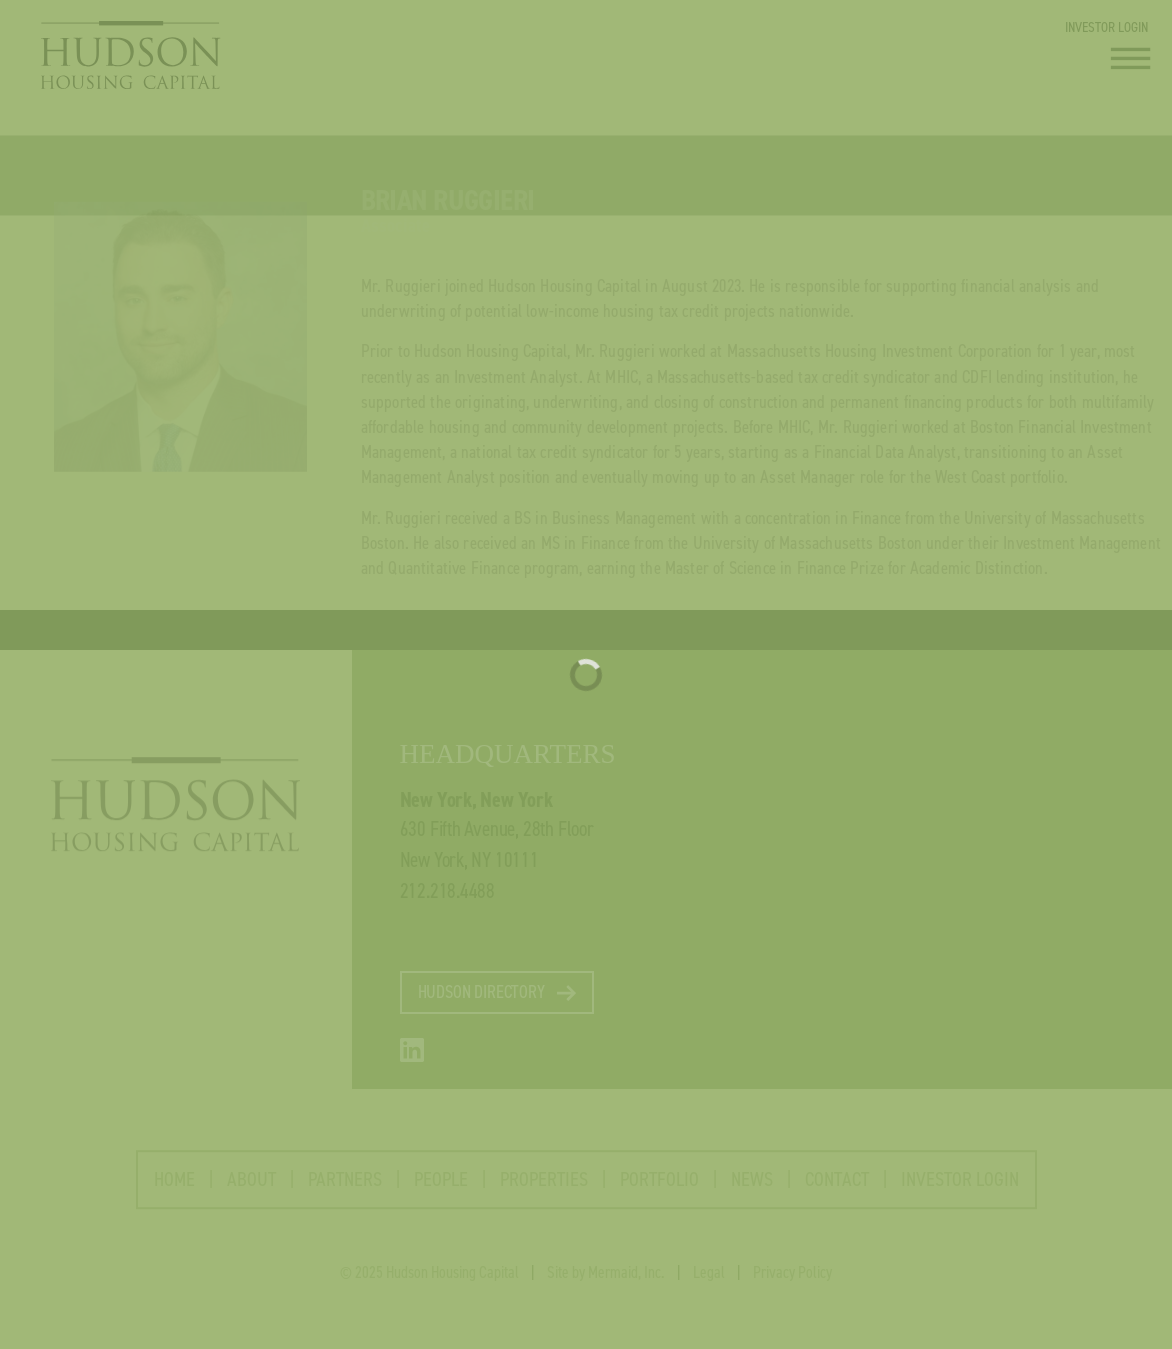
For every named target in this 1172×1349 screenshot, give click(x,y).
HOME (174, 1188)
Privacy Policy (792, 1281)
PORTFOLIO (659, 1188)
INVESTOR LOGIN (1106, 27)
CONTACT (837, 1188)
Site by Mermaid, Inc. (606, 1281)
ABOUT (267, 1188)
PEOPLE (441, 1188)
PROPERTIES (544, 1188)
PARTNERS (345, 1188)
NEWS (752, 1188)
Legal (709, 1281)
